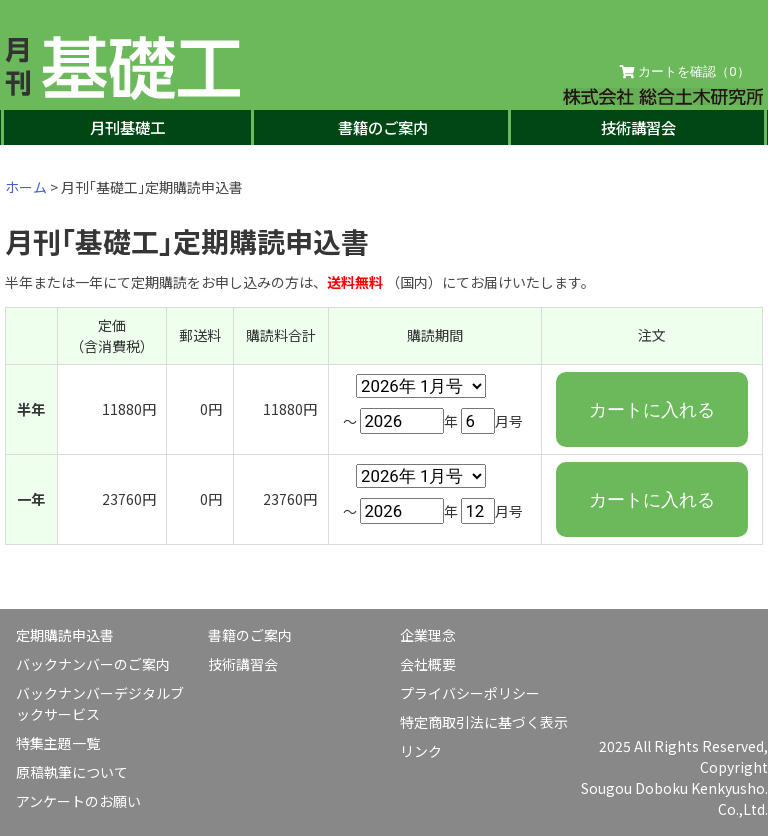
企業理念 (428, 635)
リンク (421, 751)
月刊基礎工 (127, 127)
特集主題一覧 (58, 743)
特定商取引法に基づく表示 (484, 722)
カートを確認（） (685, 72)
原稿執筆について (72, 772)
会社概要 (428, 664)
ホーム (26, 187)
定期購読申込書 (65, 635)
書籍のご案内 (383, 127)
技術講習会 (638, 127)
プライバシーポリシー (470, 693)
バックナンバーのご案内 (93, 664)
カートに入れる (652, 409)
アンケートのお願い (78, 801)
